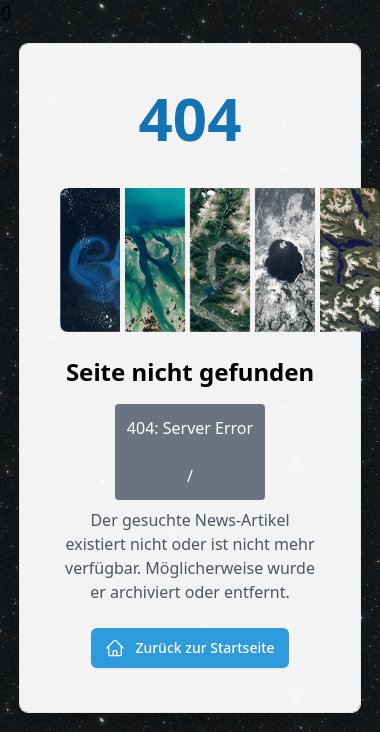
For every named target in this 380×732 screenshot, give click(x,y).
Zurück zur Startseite (189, 648)
